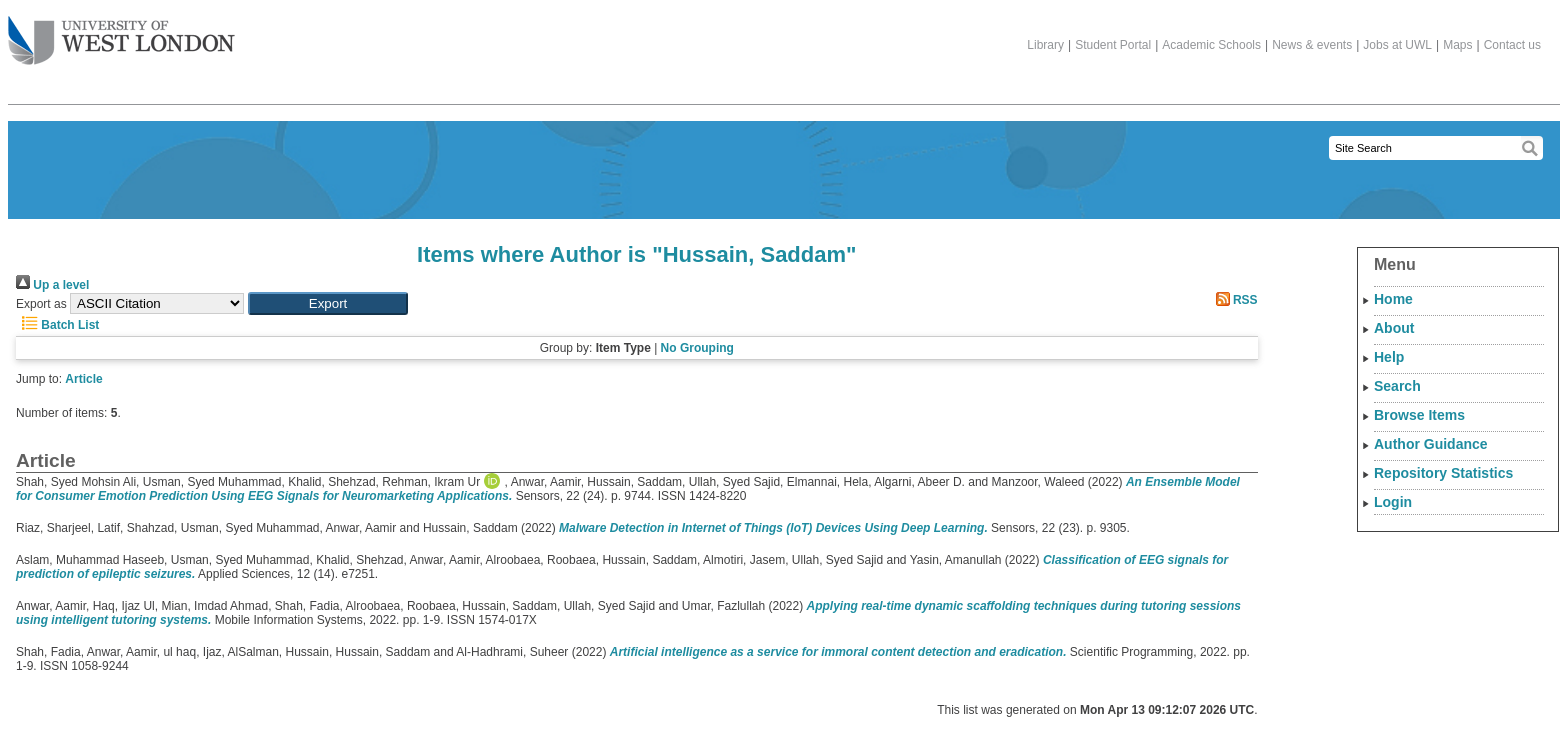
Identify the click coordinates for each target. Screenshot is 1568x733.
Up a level (52, 285)
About (1394, 328)
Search (1397, 386)
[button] (328, 303)
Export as (41, 304)
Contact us (1512, 45)
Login (1393, 502)
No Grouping (697, 348)
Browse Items (1419, 415)
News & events (1312, 45)
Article (83, 379)
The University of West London (121, 33)
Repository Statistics (1443, 473)
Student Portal (1113, 45)
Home (1393, 299)
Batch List (57, 325)
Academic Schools (1211, 45)
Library (1045, 45)
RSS (1234, 300)
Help (1389, 357)
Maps (1457, 45)
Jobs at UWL (1397, 45)
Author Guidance (1431, 444)
